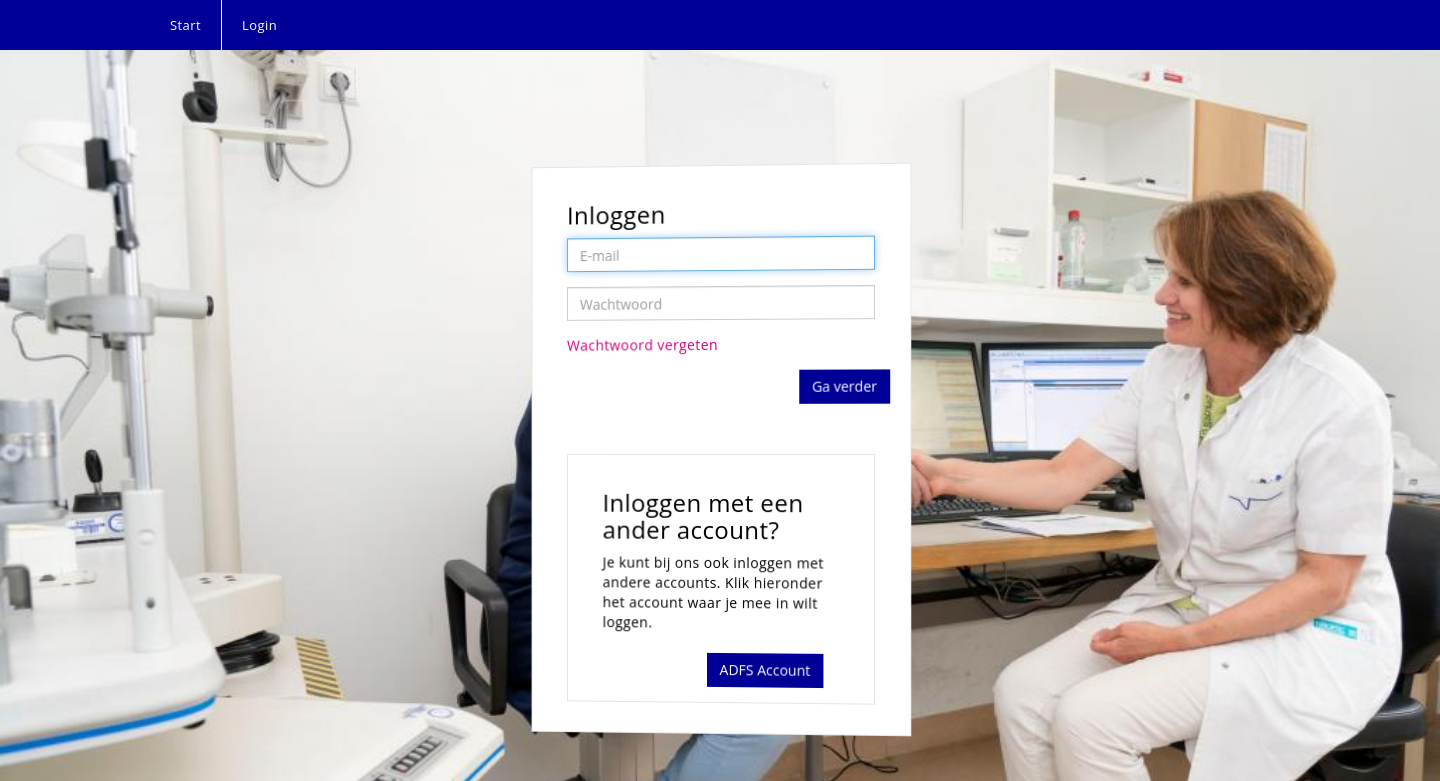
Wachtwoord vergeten (644, 346)
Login (259, 25)
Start (185, 25)
